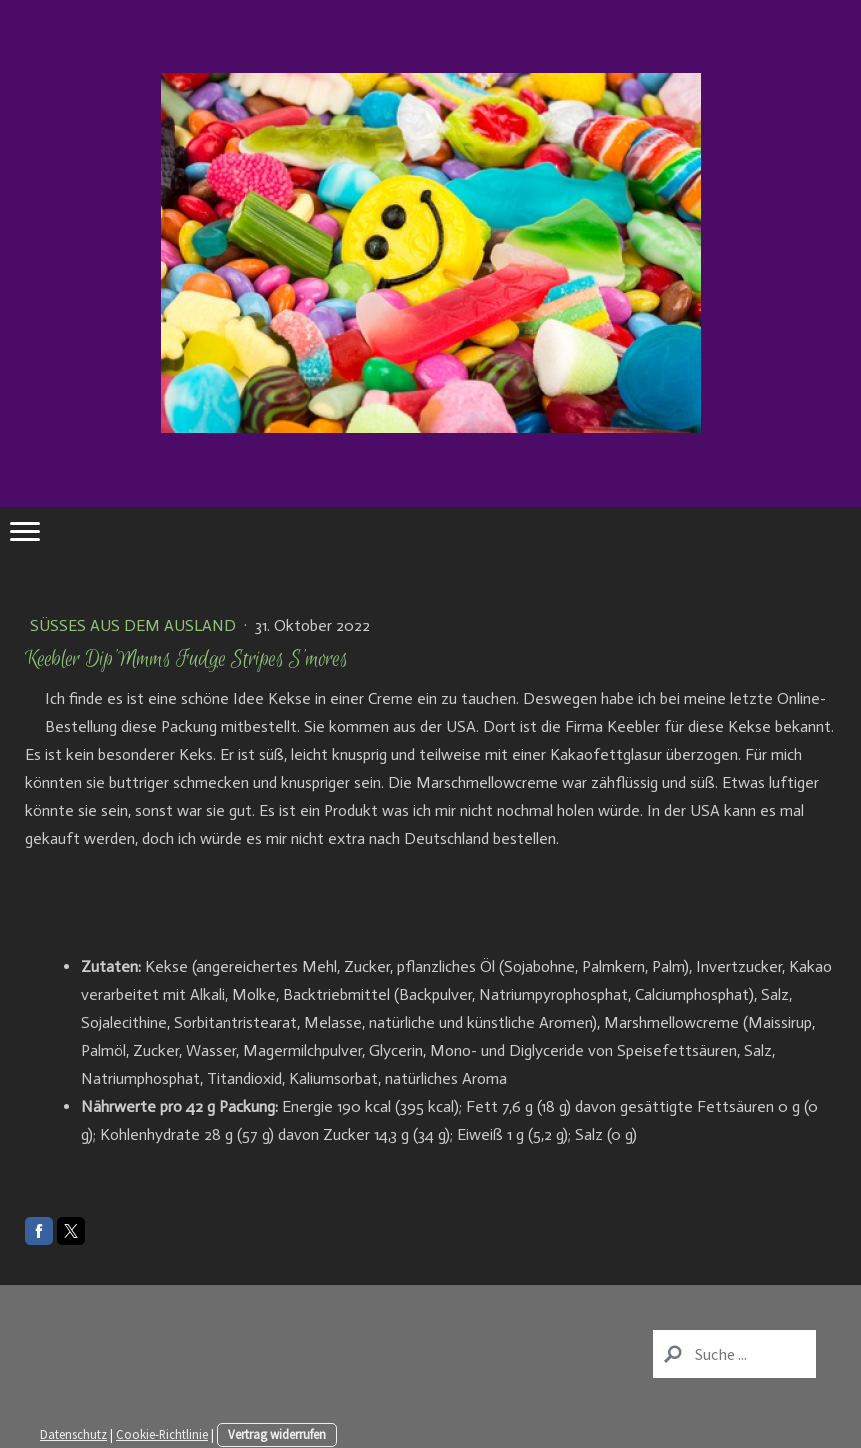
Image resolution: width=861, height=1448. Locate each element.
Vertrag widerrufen (277, 1434)
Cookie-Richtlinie (162, 1434)
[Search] (734, 1354)
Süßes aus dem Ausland (135, 625)
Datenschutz (73, 1434)
